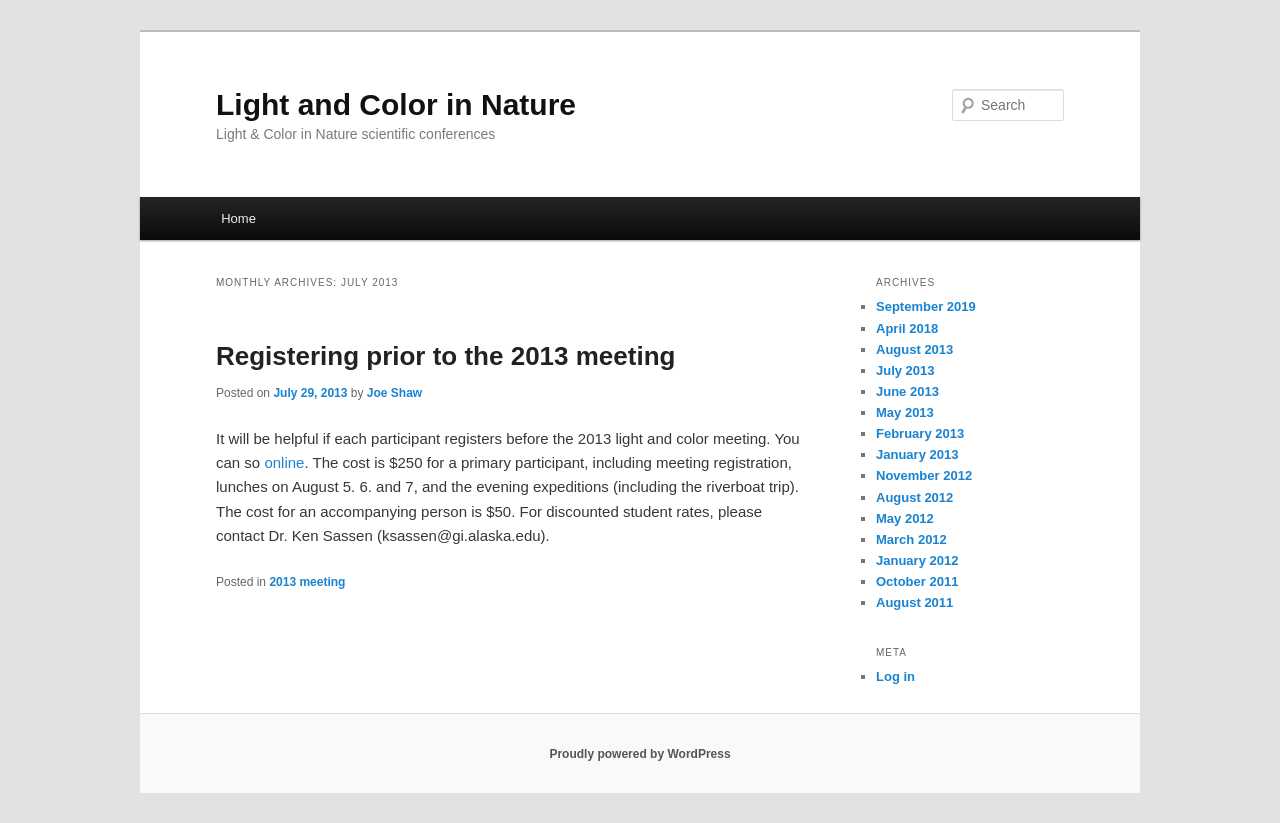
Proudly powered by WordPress (639, 754)
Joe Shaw (394, 393)
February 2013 (920, 433)
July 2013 (905, 370)
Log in (895, 676)
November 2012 (924, 475)
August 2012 (914, 497)
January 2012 (917, 560)
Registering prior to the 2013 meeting (445, 356)
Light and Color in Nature (396, 104)
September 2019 (926, 306)
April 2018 (907, 328)
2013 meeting (307, 582)
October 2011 (917, 581)
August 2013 (914, 349)
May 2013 (905, 412)
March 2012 (911, 539)
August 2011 (914, 602)
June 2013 (907, 391)
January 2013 (917, 454)
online (284, 462)
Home (238, 218)
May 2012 (905, 518)
